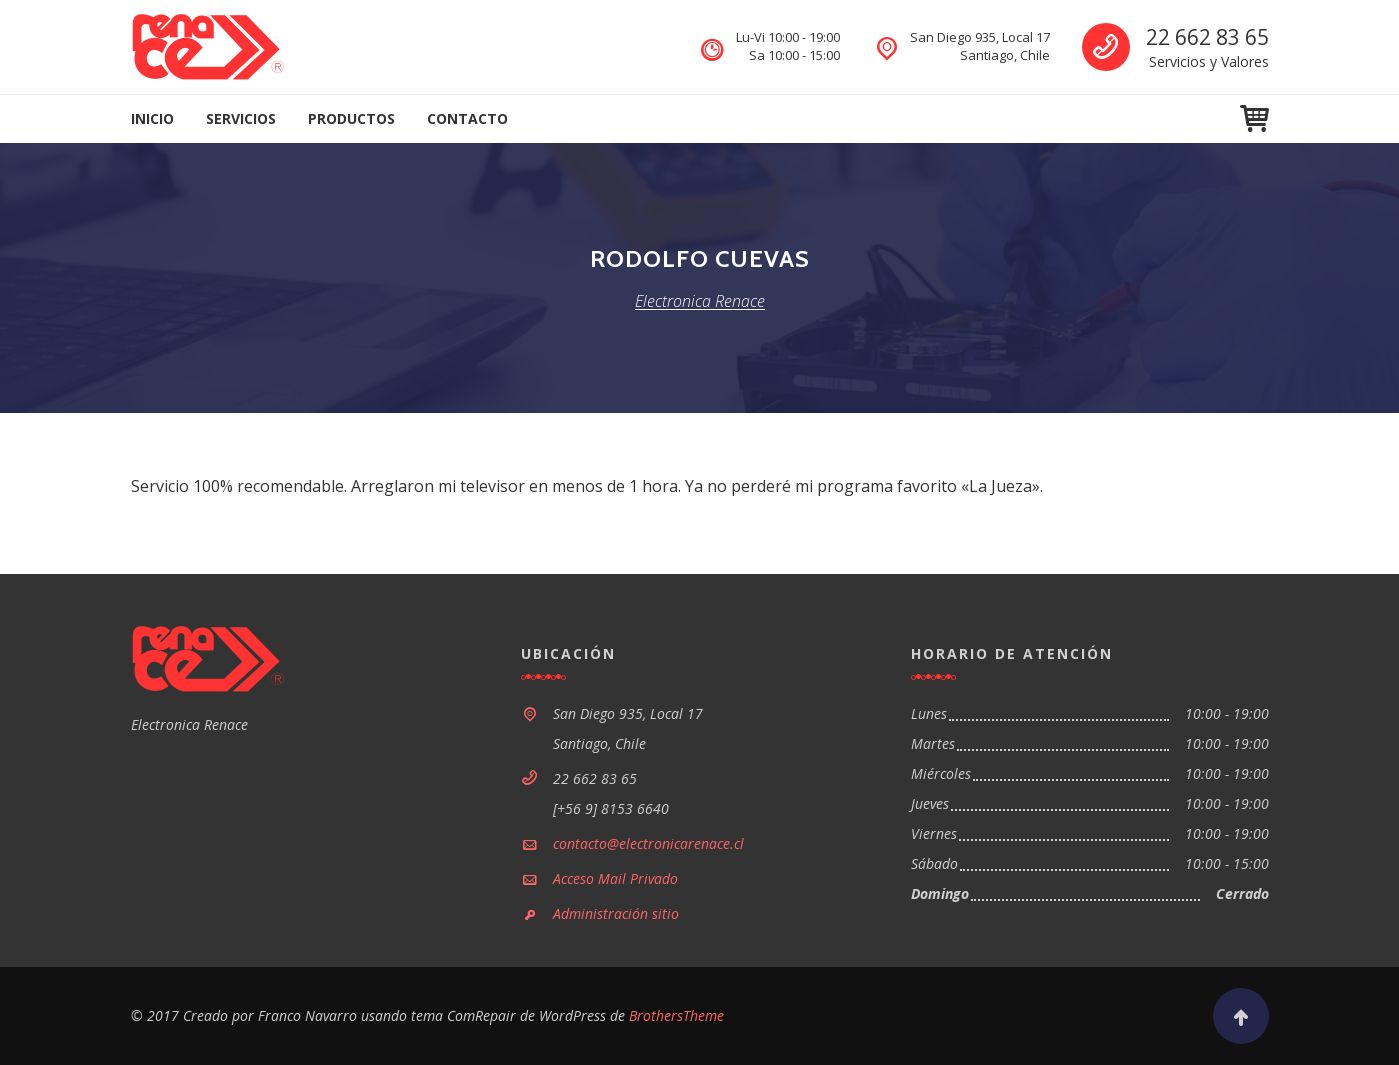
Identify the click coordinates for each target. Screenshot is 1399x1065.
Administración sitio (616, 913)
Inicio (152, 118)
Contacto (467, 118)
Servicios (241, 118)
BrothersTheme (676, 1015)
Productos (351, 118)
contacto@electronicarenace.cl (648, 843)
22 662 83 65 (1207, 37)
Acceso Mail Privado (615, 878)
